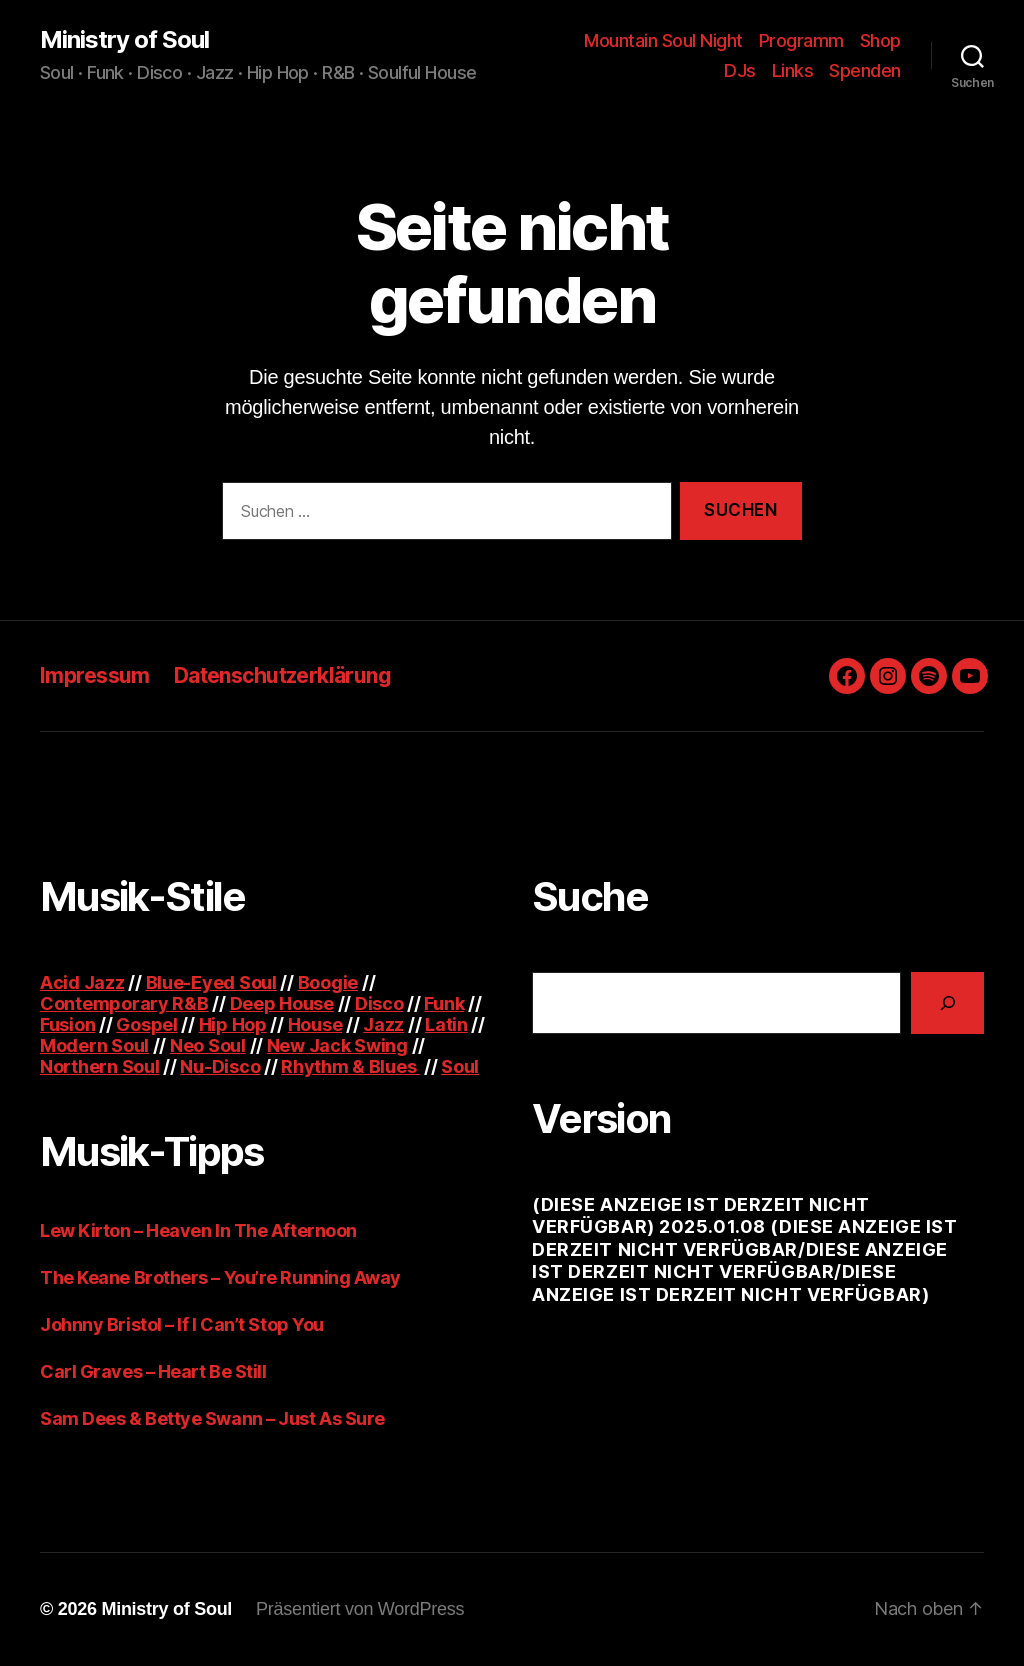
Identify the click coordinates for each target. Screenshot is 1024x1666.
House (315, 1024)
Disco (379, 1003)
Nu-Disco (220, 1066)
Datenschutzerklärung (282, 675)
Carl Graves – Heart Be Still (153, 1371)
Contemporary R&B (124, 1003)
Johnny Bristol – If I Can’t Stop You (182, 1324)
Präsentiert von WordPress (360, 1609)
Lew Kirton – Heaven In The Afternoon (198, 1230)
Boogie (328, 982)
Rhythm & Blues (350, 1066)
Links (793, 70)
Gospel (146, 1024)
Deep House (282, 1003)
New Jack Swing (337, 1045)
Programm (801, 40)
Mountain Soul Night (663, 40)
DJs (740, 70)
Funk (444, 1003)
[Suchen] (947, 1002)
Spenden (865, 70)
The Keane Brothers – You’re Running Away (220, 1277)
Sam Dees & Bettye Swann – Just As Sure (212, 1418)
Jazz (383, 1024)
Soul (460, 1066)
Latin (446, 1024)
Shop (880, 40)
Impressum (95, 675)
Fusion (67, 1024)
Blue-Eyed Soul (211, 982)
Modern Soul (94, 1045)
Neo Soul (208, 1045)
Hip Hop (233, 1024)
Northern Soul (100, 1066)
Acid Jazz (82, 982)
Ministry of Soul (124, 40)
